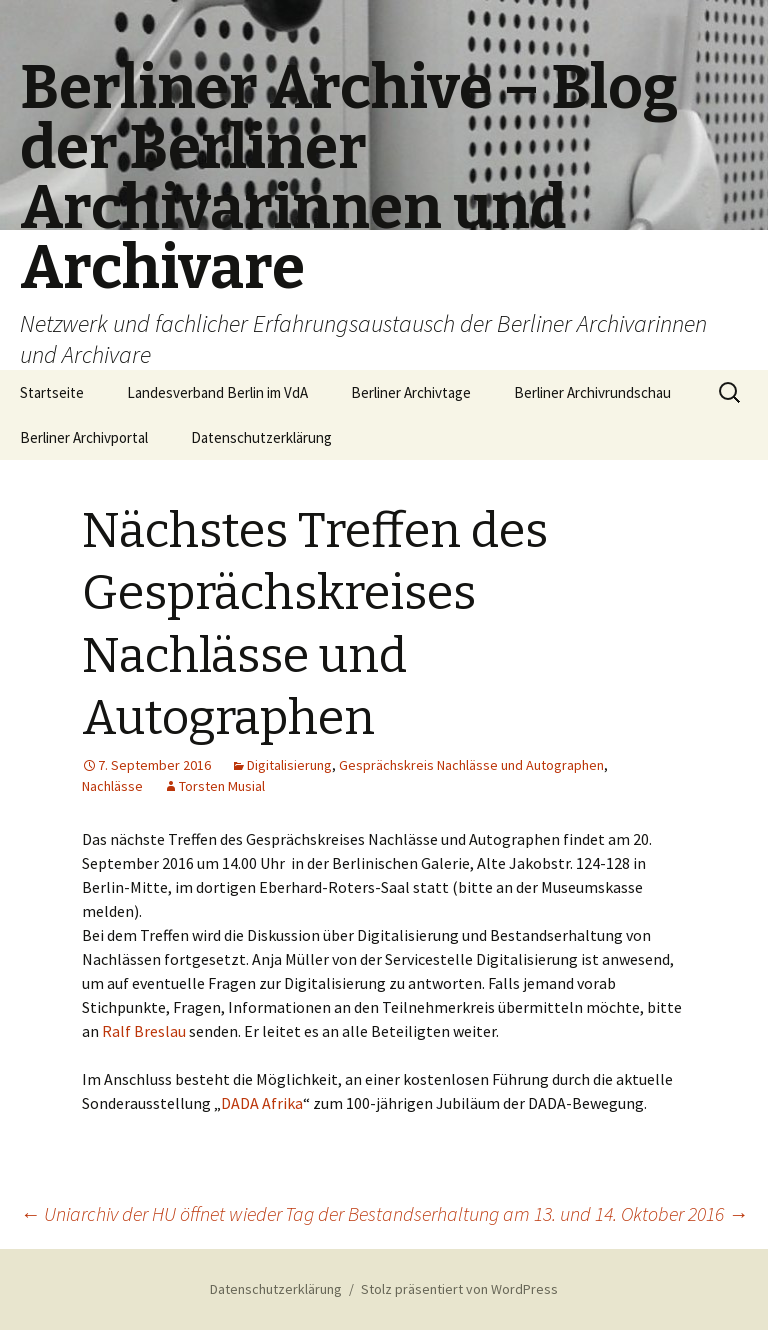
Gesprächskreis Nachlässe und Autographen (471, 765)
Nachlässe (112, 786)
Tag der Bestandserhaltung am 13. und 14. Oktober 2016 (516, 1213)
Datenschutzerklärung (261, 437)
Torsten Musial (222, 786)
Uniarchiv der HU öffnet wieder (151, 1213)
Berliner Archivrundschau (592, 392)
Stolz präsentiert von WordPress (459, 1289)
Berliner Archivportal (84, 437)
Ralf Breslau (145, 1031)
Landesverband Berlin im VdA (217, 392)
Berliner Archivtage (411, 392)
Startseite (52, 392)
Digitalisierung (289, 765)
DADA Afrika (262, 1103)
